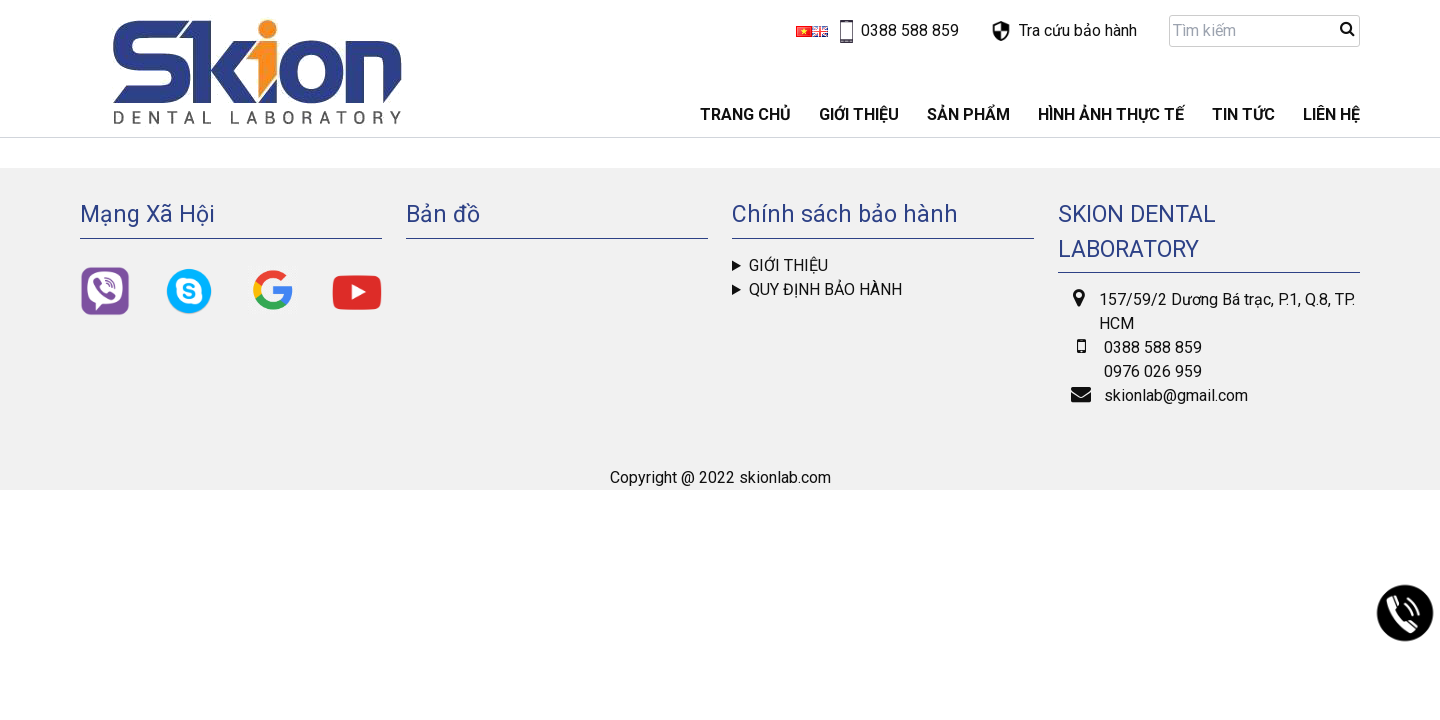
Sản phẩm (968, 114)
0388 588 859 (1153, 347)
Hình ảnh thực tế (1111, 114)
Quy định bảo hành (825, 289)
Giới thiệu (788, 265)
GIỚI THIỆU (859, 114)
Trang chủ (745, 114)
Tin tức (1243, 114)
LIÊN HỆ (1331, 114)
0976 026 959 (1153, 371)
